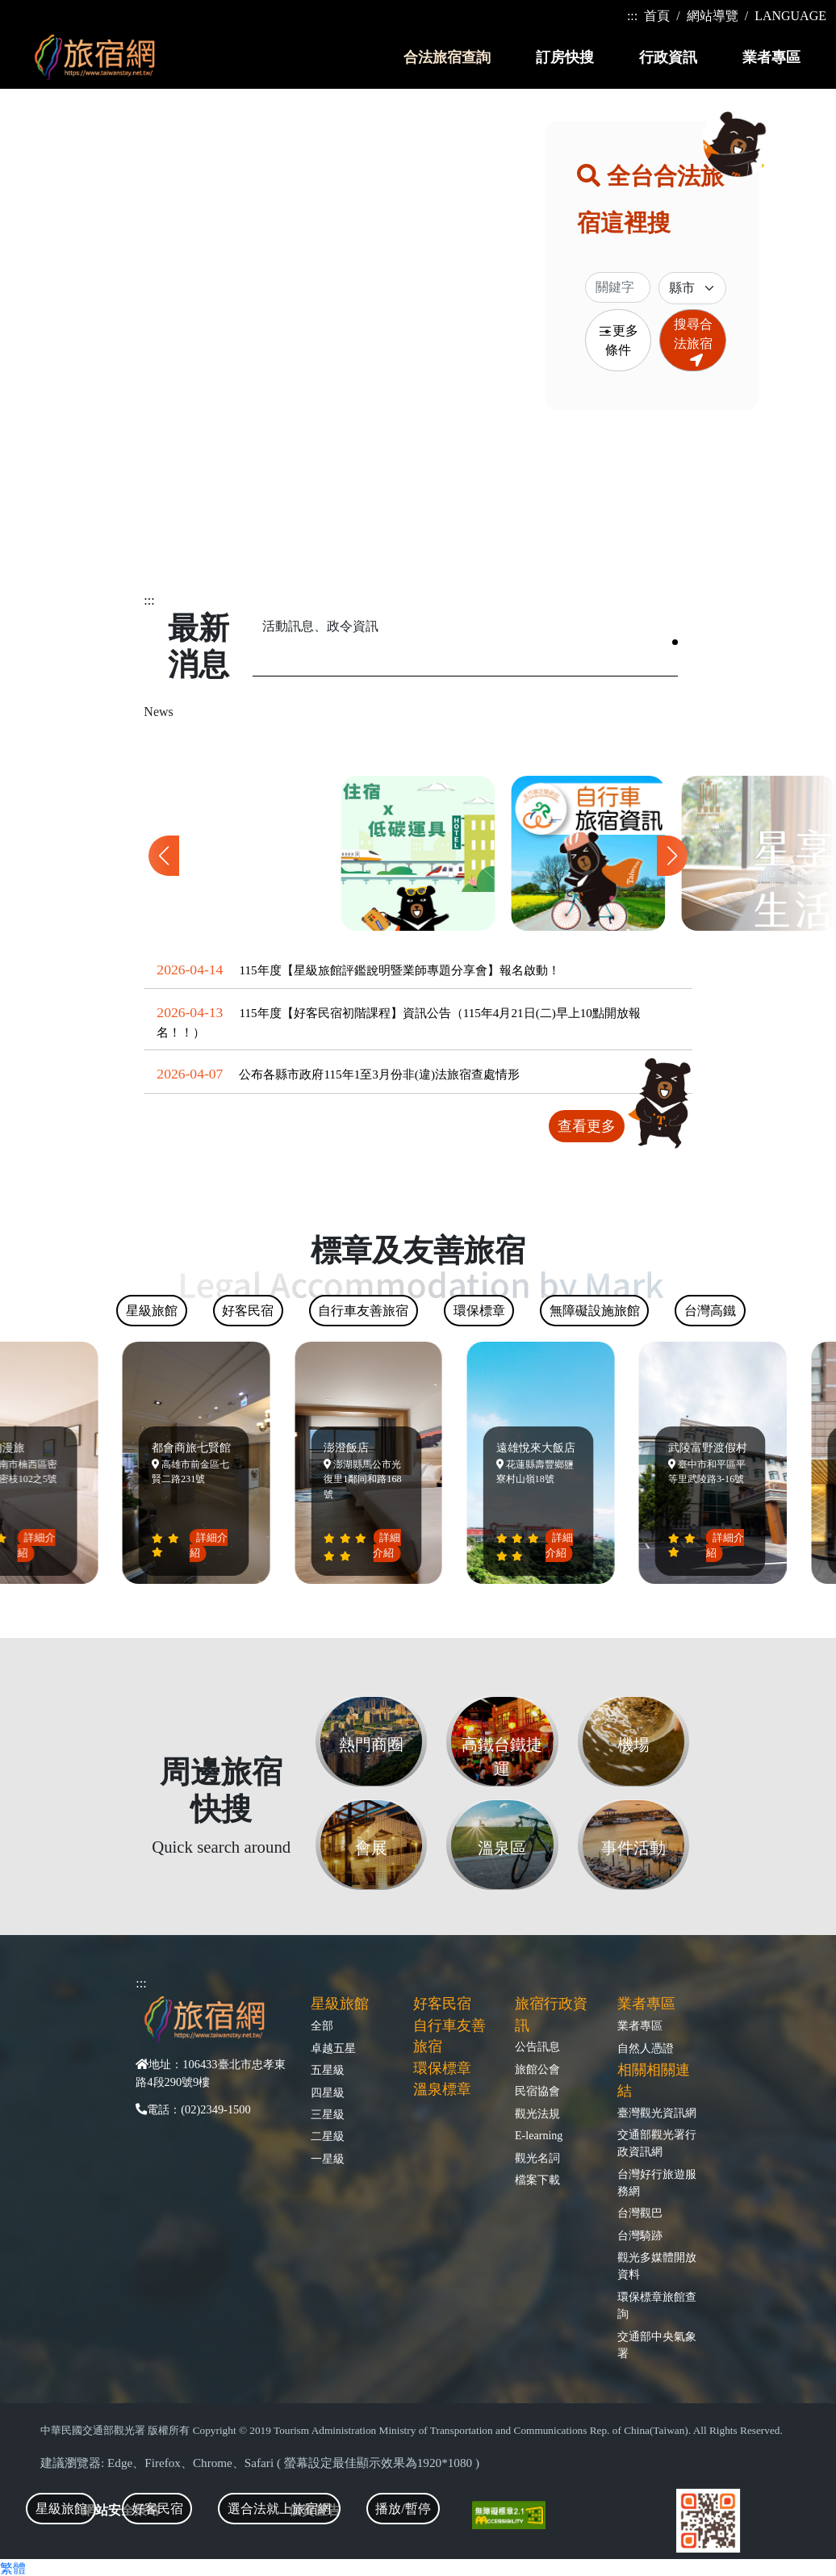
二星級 (328, 2136)
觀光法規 (537, 2113)
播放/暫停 (402, 2508)
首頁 (657, 16)
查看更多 (587, 1126)
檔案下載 (537, 2179)
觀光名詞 (537, 2157)
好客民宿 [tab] (157, 2508)
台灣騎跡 (640, 2235)
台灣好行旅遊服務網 (656, 2182)
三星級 (328, 2114)
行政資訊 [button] (668, 57)
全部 (322, 2025)
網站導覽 (712, 16)
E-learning (538, 2135)
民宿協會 (537, 2090)
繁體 (13, 2568)
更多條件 (618, 340)
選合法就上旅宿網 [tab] (279, 2508)
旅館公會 (537, 2069)
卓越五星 (333, 2048)
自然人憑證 (645, 2048)
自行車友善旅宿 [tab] (363, 1310)
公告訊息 (537, 2046)
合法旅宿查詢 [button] (447, 57)
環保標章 (442, 2068)
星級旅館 (340, 2004)
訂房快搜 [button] (565, 57)
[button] (672, 856)
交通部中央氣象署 (656, 2345)
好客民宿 (442, 2004)
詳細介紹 (41, 1545)
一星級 (328, 2158)
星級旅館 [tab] (61, 2508)
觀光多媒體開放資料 (656, 2266)
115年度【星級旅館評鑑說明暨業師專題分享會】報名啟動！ (399, 970)
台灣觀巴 (640, 2212)
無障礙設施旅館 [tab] (595, 1310)
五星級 (328, 2069)
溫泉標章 (442, 2089)
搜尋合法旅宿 (693, 342)
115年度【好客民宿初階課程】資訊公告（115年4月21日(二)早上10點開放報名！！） (399, 1022)
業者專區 (640, 2025)
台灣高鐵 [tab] (710, 1310)
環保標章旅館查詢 (656, 2305)
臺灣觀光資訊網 (656, 2112)
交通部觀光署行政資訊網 (656, 2143)
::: (632, 16)
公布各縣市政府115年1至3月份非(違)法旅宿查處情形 (379, 1074)
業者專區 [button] (771, 57)
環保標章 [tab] (479, 1310)
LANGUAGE (790, 16)
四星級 (328, 2092)
